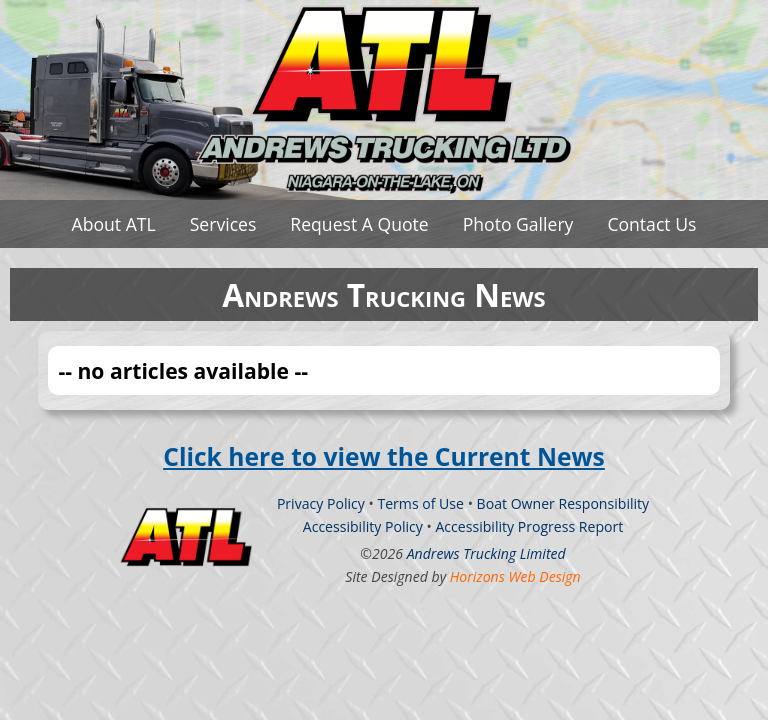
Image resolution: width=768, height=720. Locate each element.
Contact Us (651, 224)
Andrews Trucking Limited (486, 553)
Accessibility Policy (363, 526)
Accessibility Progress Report (529, 526)
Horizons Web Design (515, 576)
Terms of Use (420, 503)
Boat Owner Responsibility (563, 503)
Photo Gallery (518, 224)
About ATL (114, 224)
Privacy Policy (321, 503)
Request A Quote (359, 224)
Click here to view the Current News (384, 456)
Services (223, 224)
